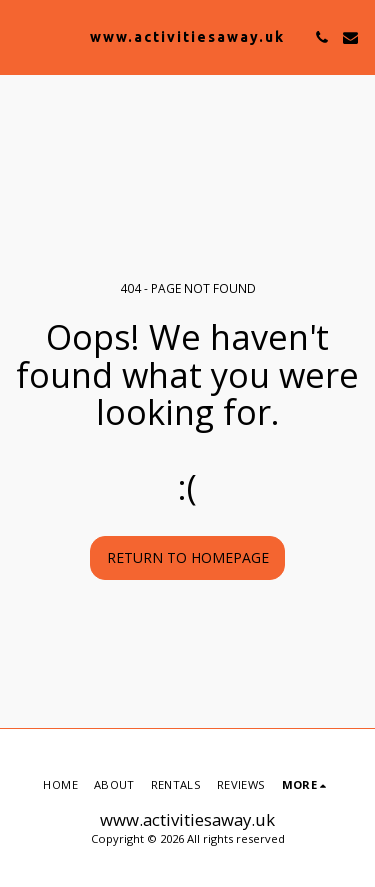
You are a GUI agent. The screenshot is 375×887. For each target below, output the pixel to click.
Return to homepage (188, 557)
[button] (22, 36)
